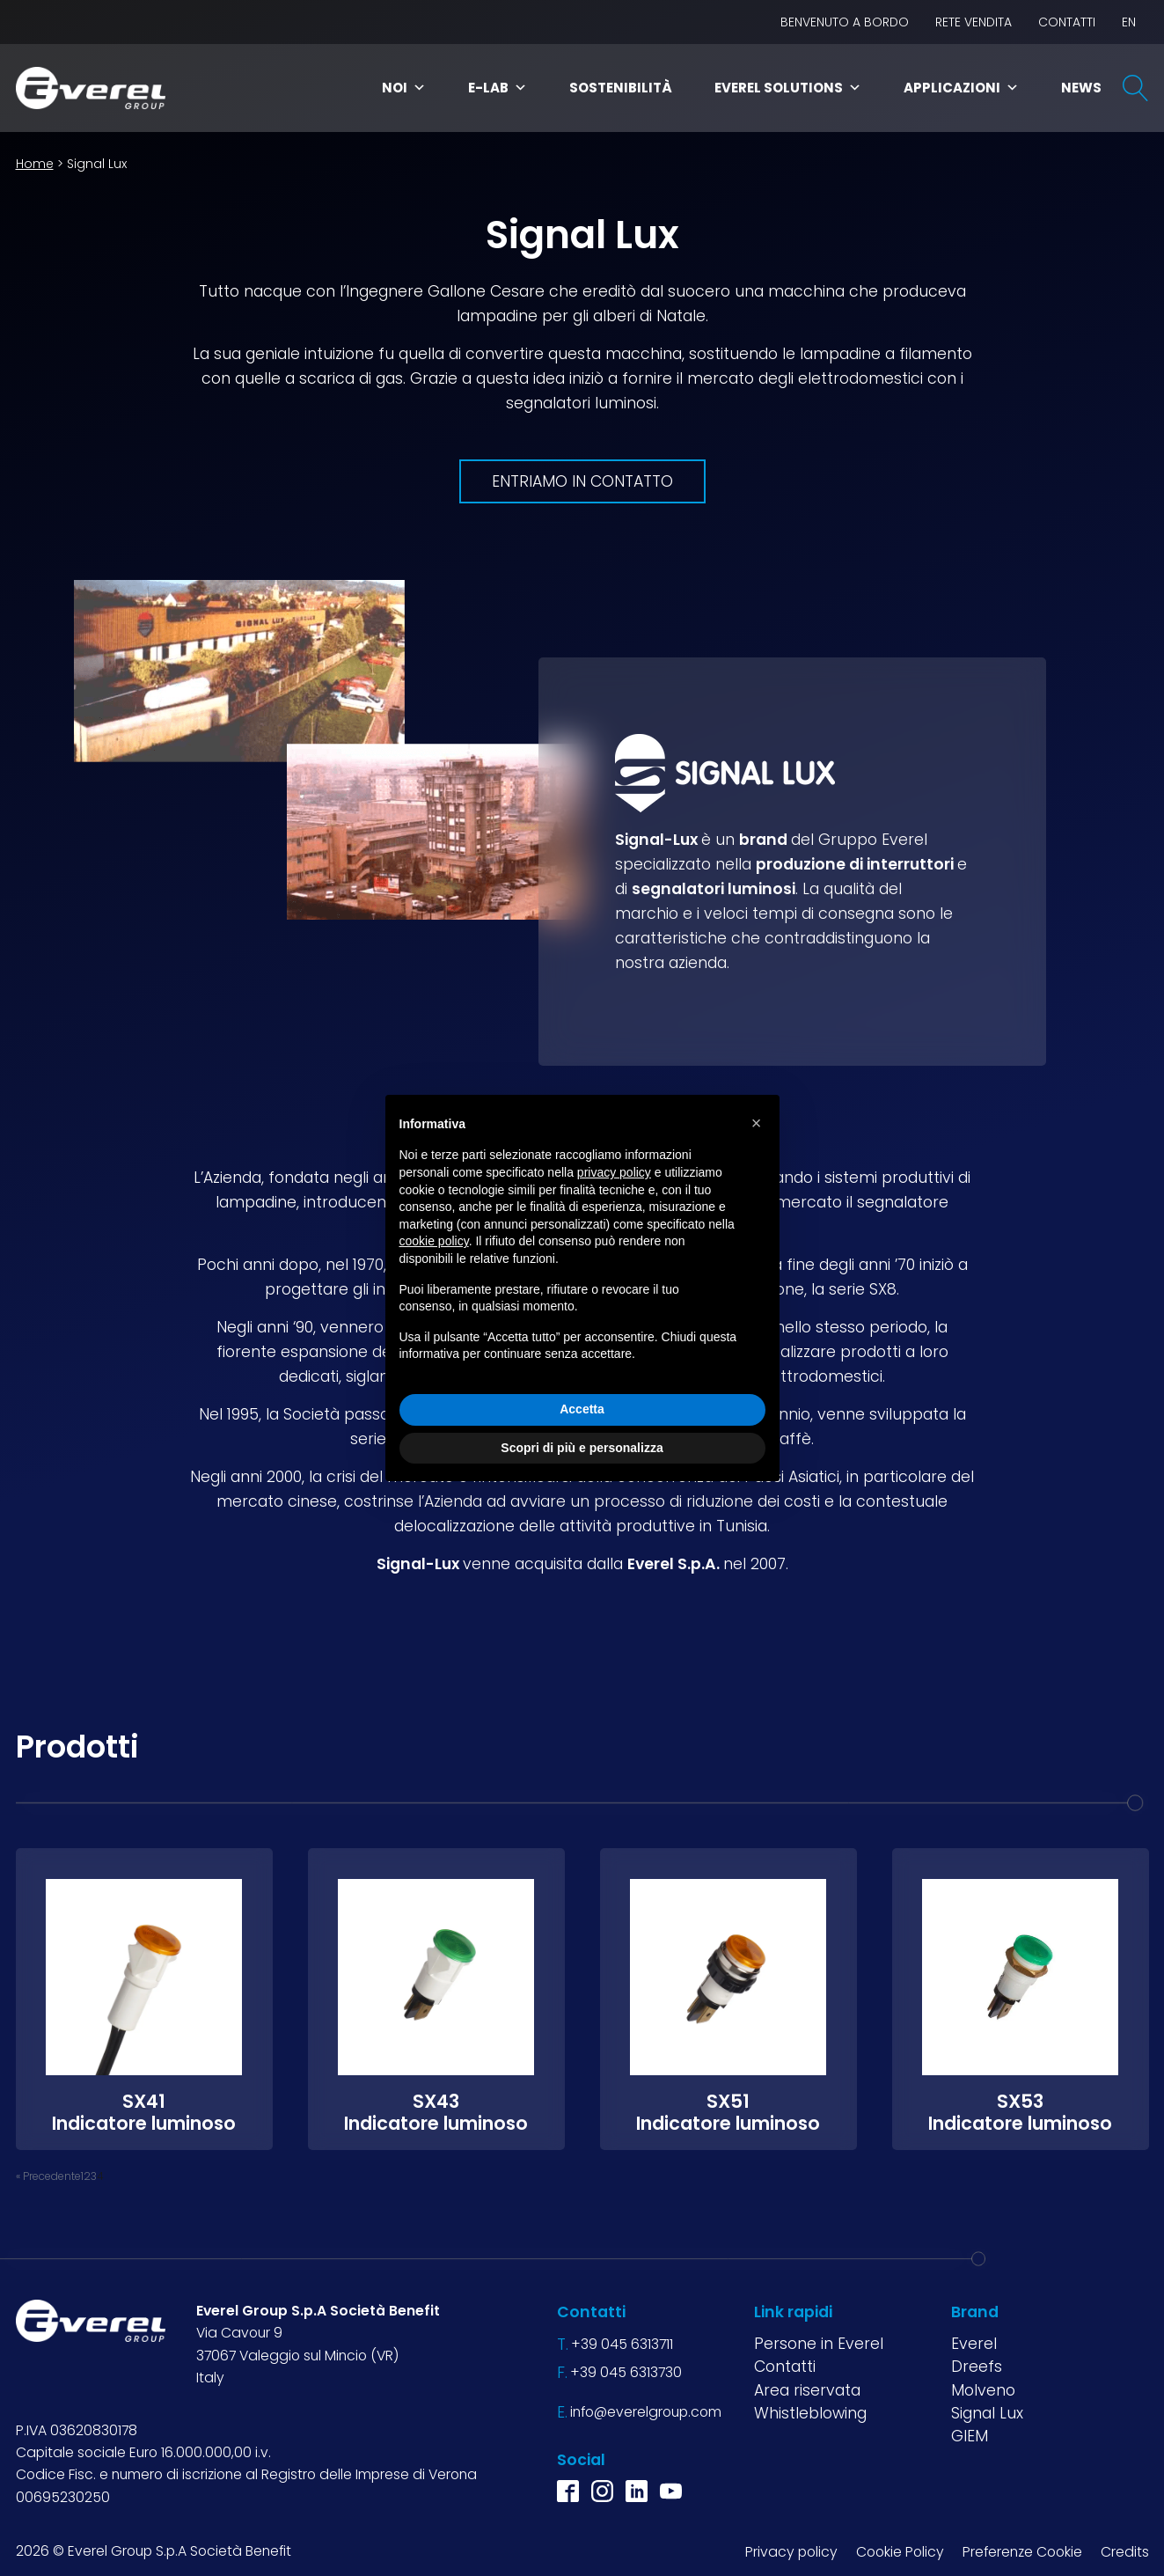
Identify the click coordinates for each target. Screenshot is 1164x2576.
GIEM (969, 2436)
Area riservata (807, 2389)
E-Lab (497, 87)
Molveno (983, 2389)
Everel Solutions (787, 87)
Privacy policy (791, 2551)
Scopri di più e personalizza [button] (582, 1448)
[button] (757, 1123)
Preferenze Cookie (1022, 2551)
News (1081, 87)
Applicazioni (961, 87)
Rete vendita (973, 22)
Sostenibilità (620, 87)
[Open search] (1136, 88)
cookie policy (434, 1241)
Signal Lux (987, 2412)
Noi (404, 87)
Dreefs (976, 2366)
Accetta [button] (582, 1409)
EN (1129, 22)
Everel (974, 2343)
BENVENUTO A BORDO (844, 22)
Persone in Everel (818, 2343)
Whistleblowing (810, 2412)
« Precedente (48, 2175)
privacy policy (614, 1172)
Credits (1125, 2551)
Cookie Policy (900, 2551)
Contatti (1066, 22)
